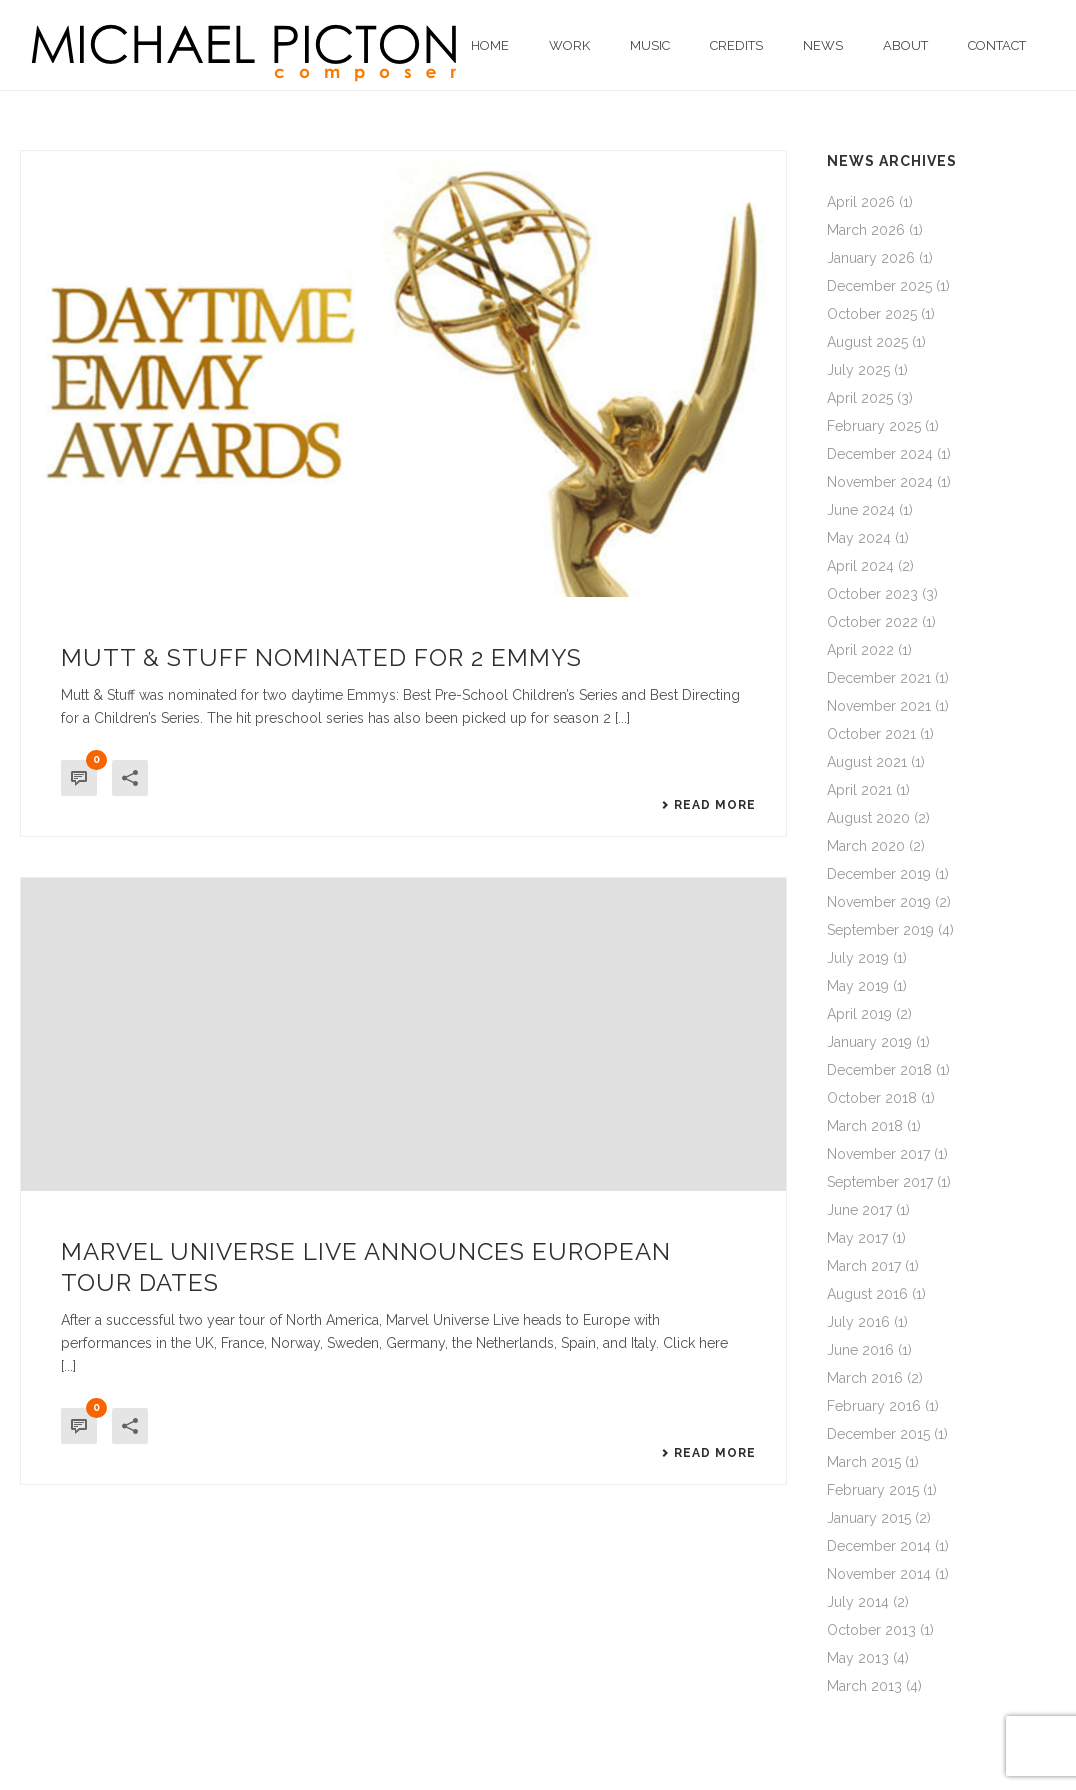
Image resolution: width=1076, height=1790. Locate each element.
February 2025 (874, 426)
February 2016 (874, 1406)
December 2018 (879, 1070)
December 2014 (879, 1546)
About (905, 45)
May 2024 (859, 538)
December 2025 (879, 286)
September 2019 (880, 930)
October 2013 (871, 1630)
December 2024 (880, 454)
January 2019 (869, 1042)
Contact (997, 45)
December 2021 (879, 678)
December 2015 (878, 1434)
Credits (736, 45)
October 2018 (872, 1098)
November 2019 (879, 902)
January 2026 (871, 258)
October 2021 (871, 734)
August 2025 (867, 342)
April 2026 (861, 202)
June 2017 (859, 1210)
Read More (708, 805)
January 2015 (869, 1518)
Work (569, 45)
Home (490, 45)
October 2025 (872, 314)
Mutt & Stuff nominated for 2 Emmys (321, 657)
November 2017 (878, 1154)
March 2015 (864, 1462)
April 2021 (859, 790)
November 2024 (880, 482)
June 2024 (861, 510)
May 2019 (858, 986)
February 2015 (873, 1490)
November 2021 (879, 706)
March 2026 (866, 230)
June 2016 (860, 1350)
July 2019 (858, 958)
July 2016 (858, 1322)
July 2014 (858, 1602)
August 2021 (867, 762)
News (823, 45)
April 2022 (860, 650)
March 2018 (865, 1126)
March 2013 (864, 1686)
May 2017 (857, 1238)
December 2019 (879, 874)
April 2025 (860, 398)
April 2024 (860, 566)
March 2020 (866, 846)
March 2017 (864, 1266)
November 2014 (879, 1574)
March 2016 (865, 1378)
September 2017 (880, 1182)
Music (650, 45)
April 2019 (859, 1014)
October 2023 (872, 594)
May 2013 (858, 1658)
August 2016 (867, 1294)
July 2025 (858, 370)
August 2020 (868, 818)
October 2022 (872, 622)
